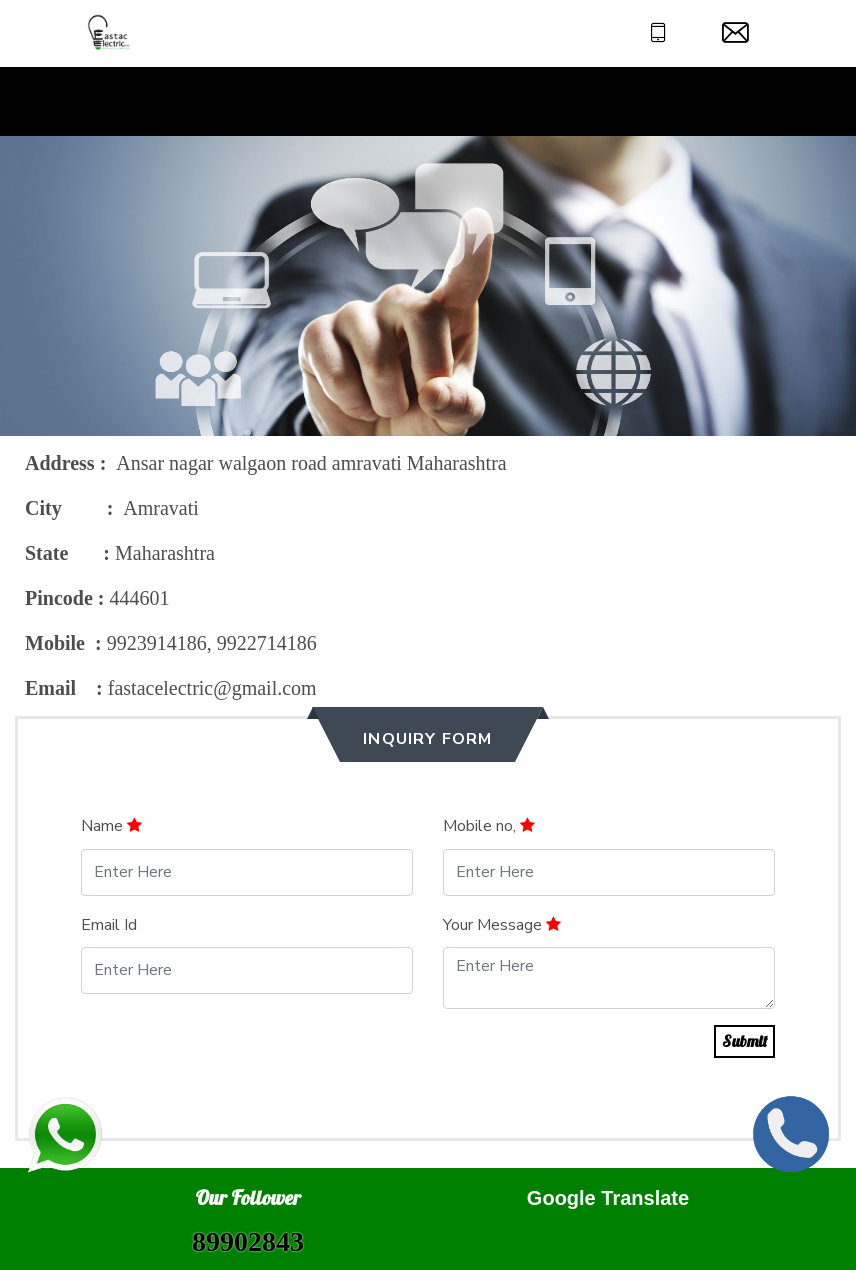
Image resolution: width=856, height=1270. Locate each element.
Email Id (109, 925)
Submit (744, 1041)
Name (111, 826)
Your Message (502, 925)
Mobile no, (489, 826)
